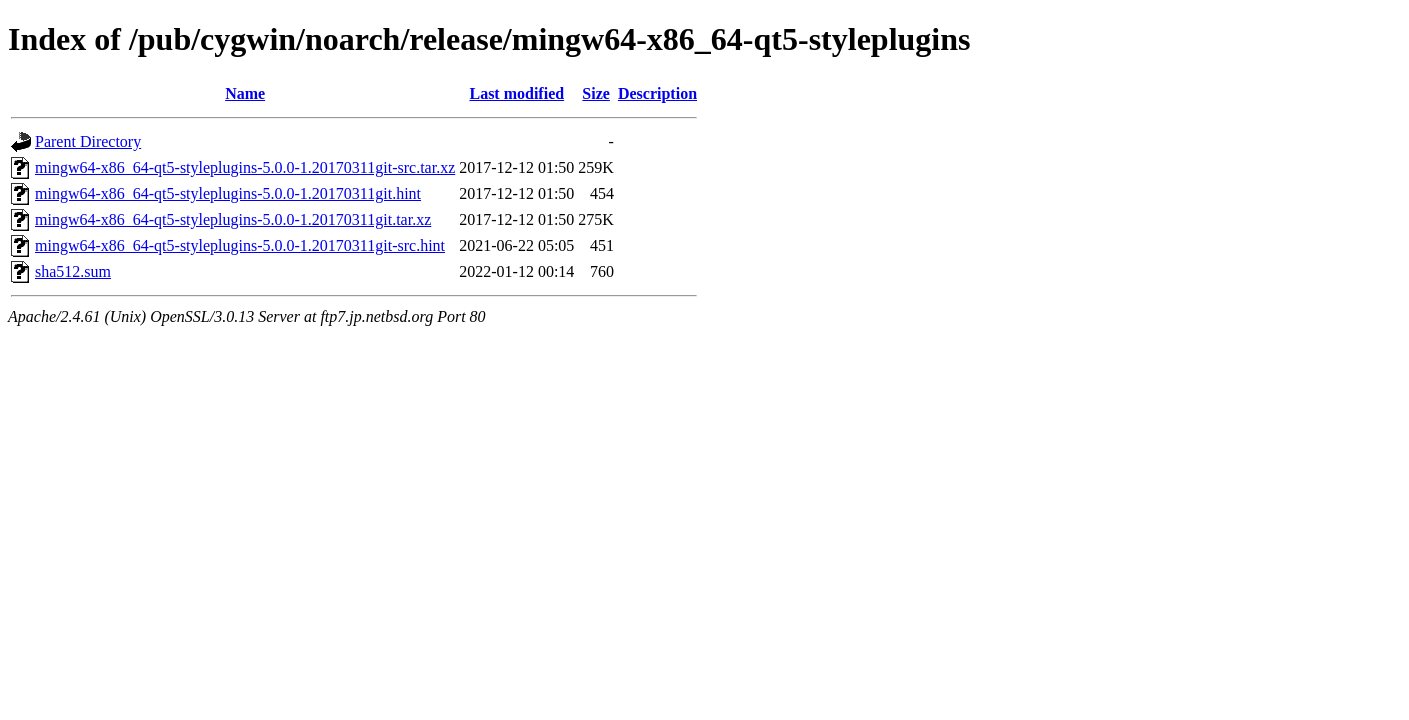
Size (596, 93)
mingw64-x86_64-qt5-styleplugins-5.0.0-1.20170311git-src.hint (240, 245)
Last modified (516, 93)
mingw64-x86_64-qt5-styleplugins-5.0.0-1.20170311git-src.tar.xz (245, 167)
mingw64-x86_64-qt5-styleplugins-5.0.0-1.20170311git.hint (228, 193)
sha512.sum (73, 271)
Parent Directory (88, 141)
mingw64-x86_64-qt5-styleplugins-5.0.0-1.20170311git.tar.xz (233, 219)
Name (245, 93)
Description (657, 93)
